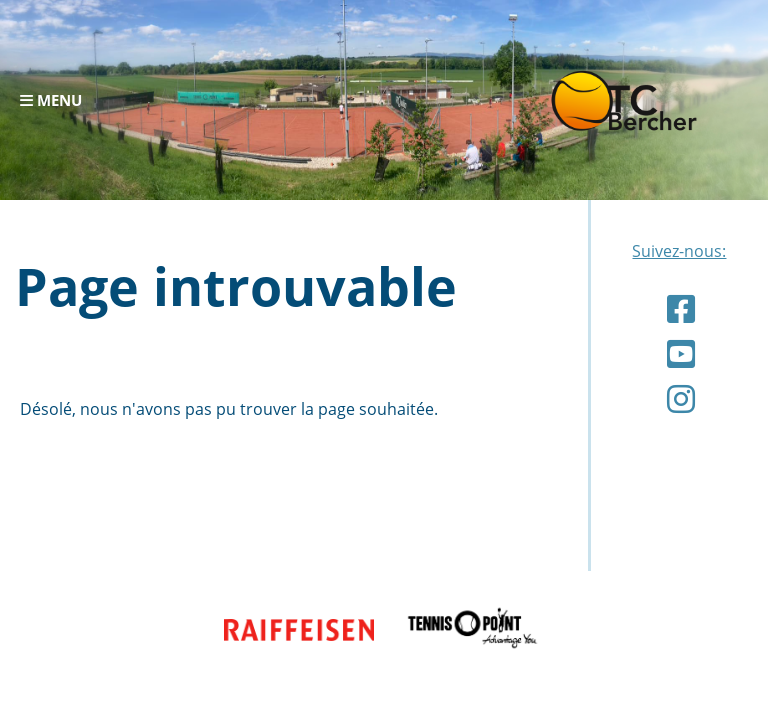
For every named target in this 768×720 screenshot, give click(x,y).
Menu (51, 100)
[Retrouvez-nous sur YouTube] (681, 353)
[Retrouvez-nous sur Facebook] (681, 308)
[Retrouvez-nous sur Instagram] (681, 398)
